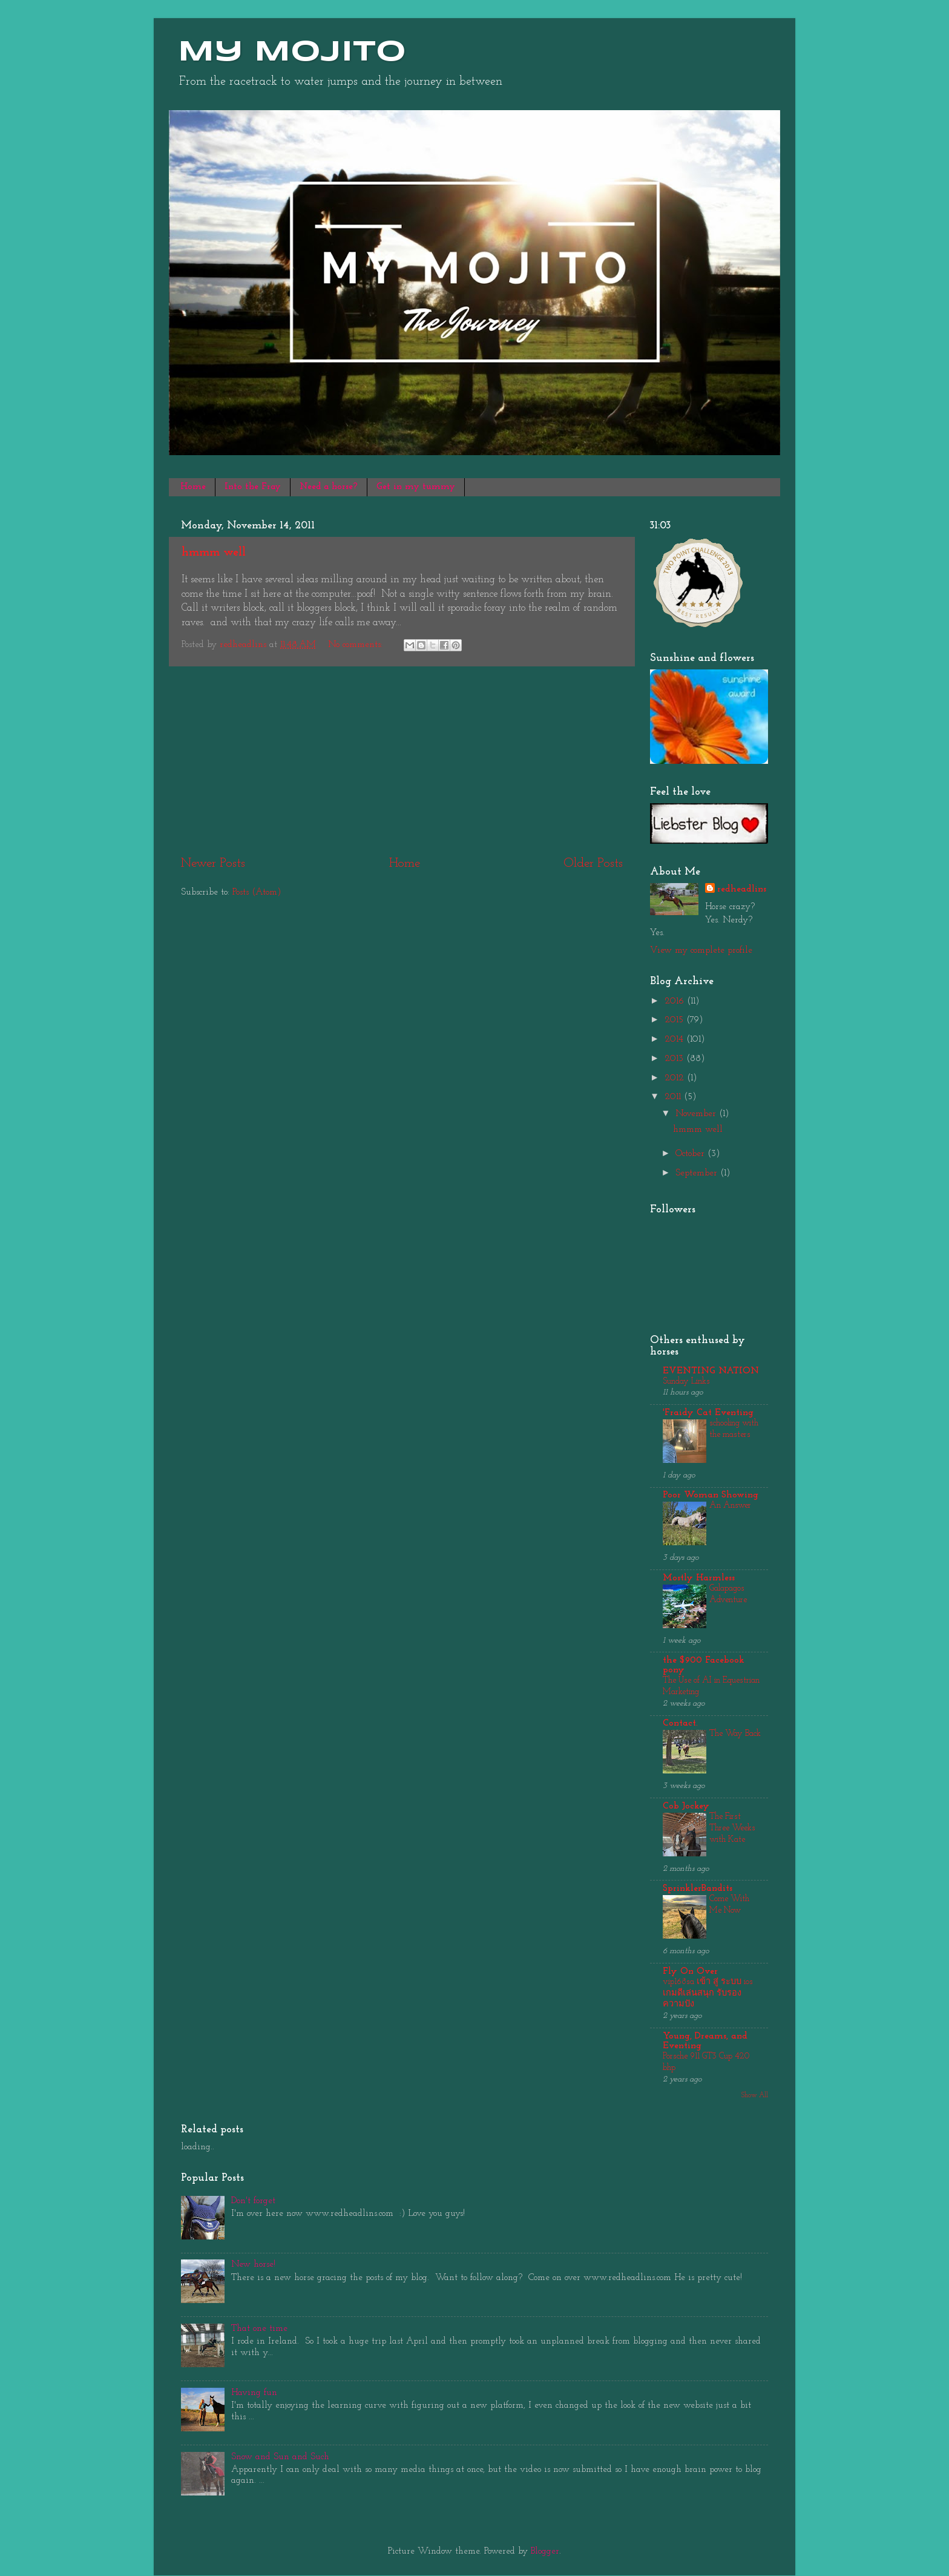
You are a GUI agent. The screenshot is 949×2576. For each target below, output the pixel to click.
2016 (676, 1001)
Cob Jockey (686, 1806)
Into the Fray (253, 486)
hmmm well (214, 553)
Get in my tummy (415, 486)
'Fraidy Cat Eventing (708, 1413)
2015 (675, 1020)
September (697, 1173)
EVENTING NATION (711, 1371)
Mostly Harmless (699, 1578)
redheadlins (741, 889)
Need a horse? (329, 486)
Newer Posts (213, 863)
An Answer (730, 1505)
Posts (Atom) (256, 892)
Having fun (254, 2392)
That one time (259, 2328)
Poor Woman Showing (710, 1495)
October (691, 1153)
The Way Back (735, 1733)
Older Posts (593, 863)
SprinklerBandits (697, 1888)
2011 (674, 1097)
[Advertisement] (402, 760)
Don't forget (253, 2201)
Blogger (545, 2551)
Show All (754, 2095)
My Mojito (292, 53)
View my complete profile (701, 950)
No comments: (357, 644)
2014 (675, 1039)
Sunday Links (686, 1381)
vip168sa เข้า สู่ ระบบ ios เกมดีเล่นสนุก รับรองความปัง (708, 1993)
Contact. (680, 1723)
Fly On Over (690, 1971)
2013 (675, 1058)
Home (193, 486)
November (697, 1114)
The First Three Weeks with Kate (732, 1828)
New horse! (253, 2264)
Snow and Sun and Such (280, 2457)
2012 (676, 1078)
